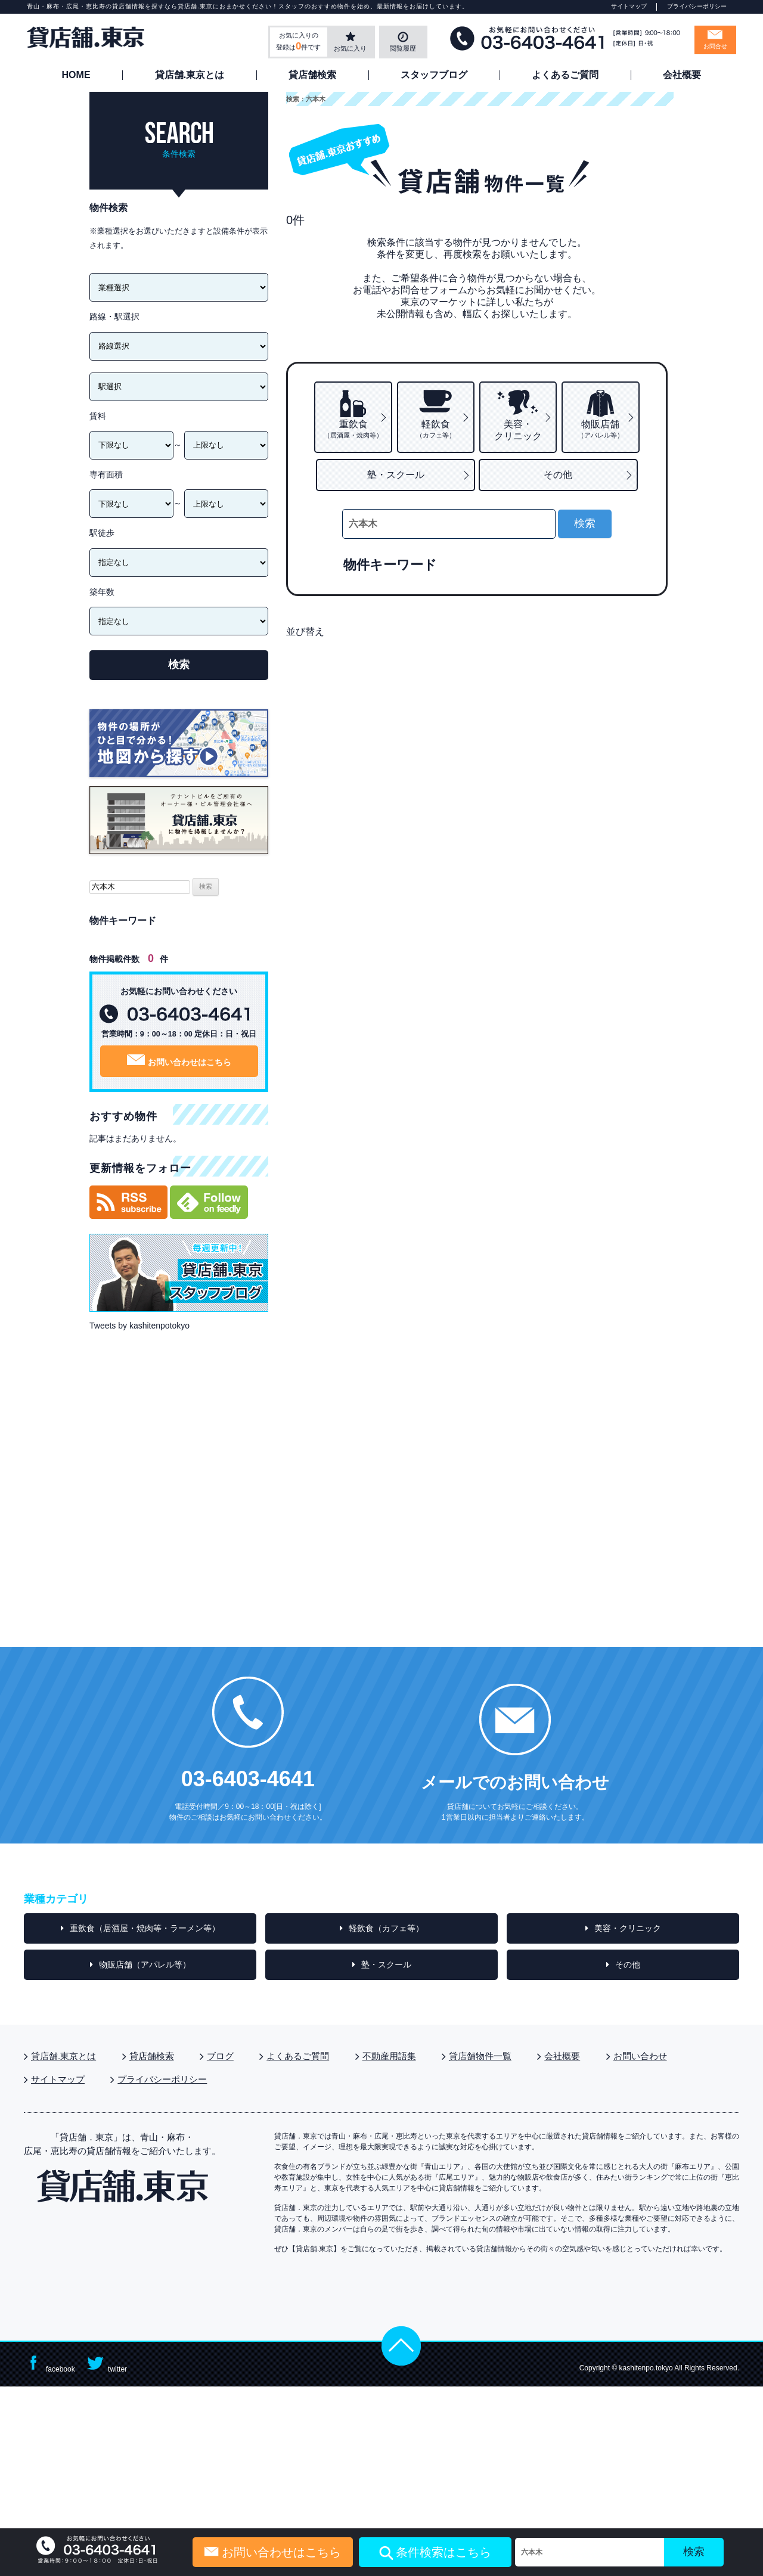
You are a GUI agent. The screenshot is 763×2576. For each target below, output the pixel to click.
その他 (558, 475)
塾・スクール (395, 475)
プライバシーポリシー (697, 6)
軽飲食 (436, 429)
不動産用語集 (389, 2056)
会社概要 (682, 75)
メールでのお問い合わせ (515, 1782)
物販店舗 (600, 429)
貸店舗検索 (312, 75)
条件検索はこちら (435, 2553)
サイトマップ (629, 6)
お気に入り (350, 48)
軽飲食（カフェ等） (386, 1928)
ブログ (220, 2056)
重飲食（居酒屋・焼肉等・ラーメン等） (145, 1928)
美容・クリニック (518, 430)
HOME (76, 75)
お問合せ (715, 46)
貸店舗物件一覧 (480, 2056)
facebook (49, 2363)
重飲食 (353, 429)
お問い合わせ (640, 2056)
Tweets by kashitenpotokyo (139, 1325)
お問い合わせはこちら (179, 1060)
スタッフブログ (434, 75)
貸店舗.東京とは (189, 75)
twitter (106, 2363)
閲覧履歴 (403, 48)
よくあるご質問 (565, 75)
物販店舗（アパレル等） (145, 1964)
